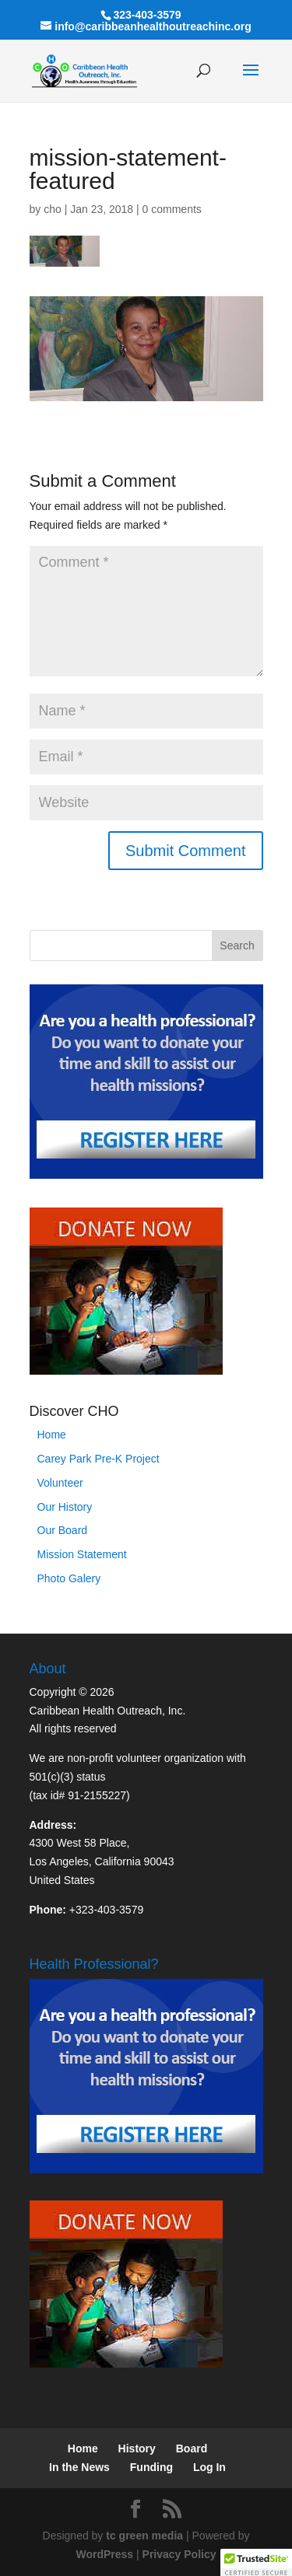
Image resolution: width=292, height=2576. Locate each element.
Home (51, 1434)
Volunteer (60, 1483)
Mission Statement (82, 1554)
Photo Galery (69, 1578)
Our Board (62, 1530)
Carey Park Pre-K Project (98, 1458)
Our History (65, 1507)
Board (191, 2448)
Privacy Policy (179, 2554)
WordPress (104, 2554)
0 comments (172, 209)
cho (53, 209)
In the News (79, 2467)
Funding (151, 2467)
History (137, 2448)
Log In (209, 2467)
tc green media (144, 2535)
